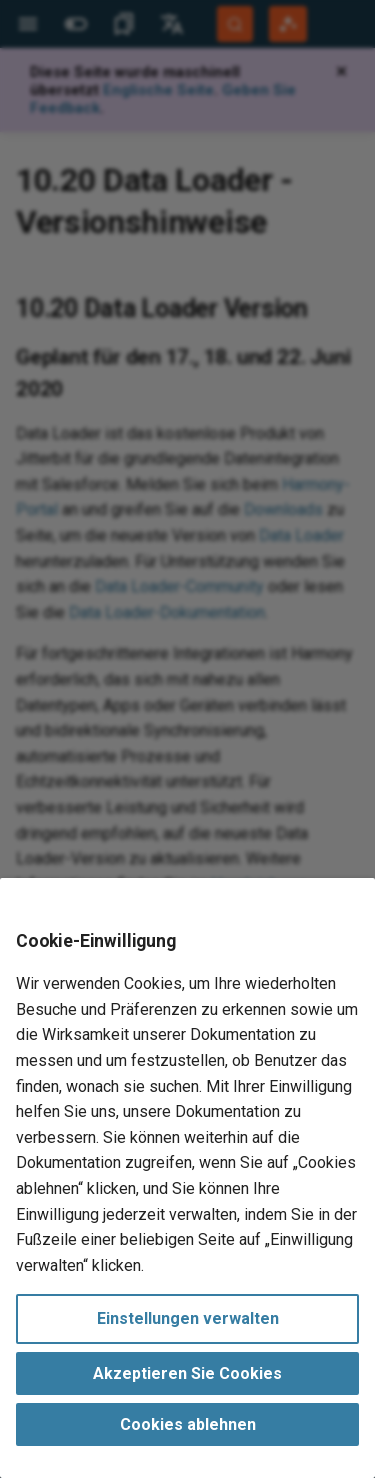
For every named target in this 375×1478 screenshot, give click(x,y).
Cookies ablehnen (188, 1424)
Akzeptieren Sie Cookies (187, 1373)
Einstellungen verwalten (188, 1318)
